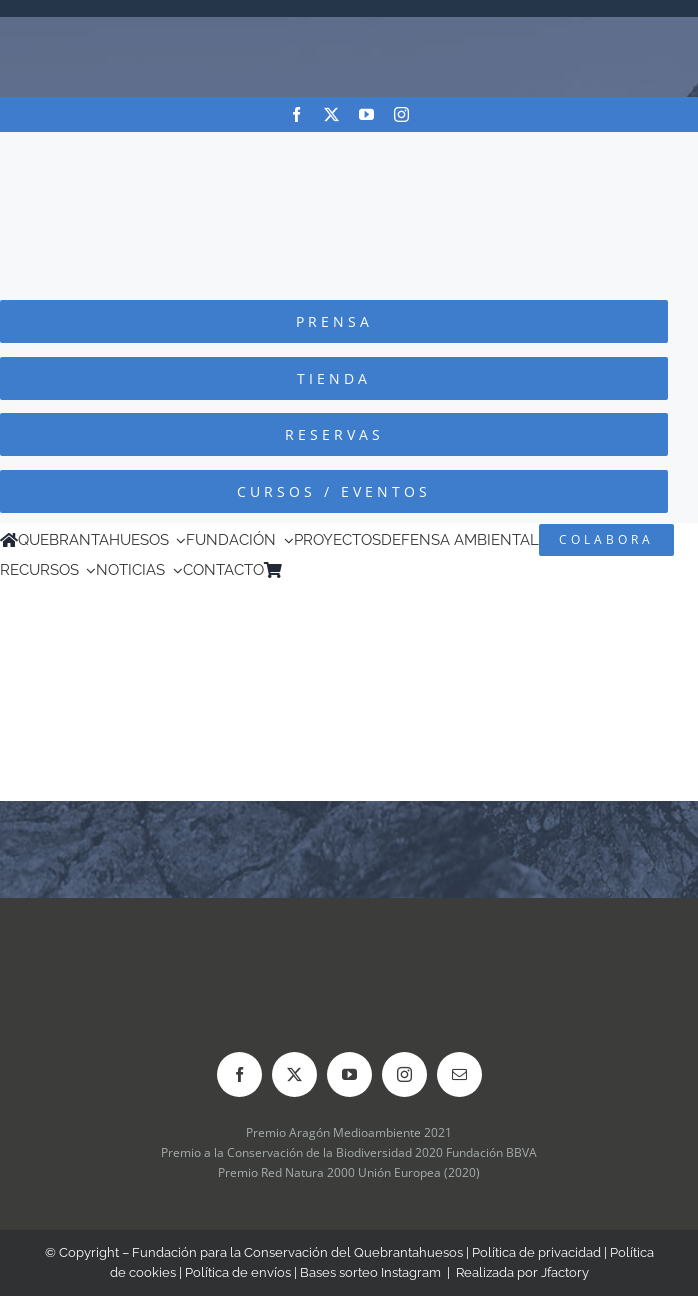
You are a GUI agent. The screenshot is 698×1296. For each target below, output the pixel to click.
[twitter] (331, 114)
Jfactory (565, 1272)
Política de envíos (238, 1272)
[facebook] (296, 114)
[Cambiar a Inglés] (319, 570)
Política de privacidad (536, 1252)
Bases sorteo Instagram (370, 1272)
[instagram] (401, 114)
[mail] (459, 1074)
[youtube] (366, 114)
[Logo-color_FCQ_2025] (349, 150)
